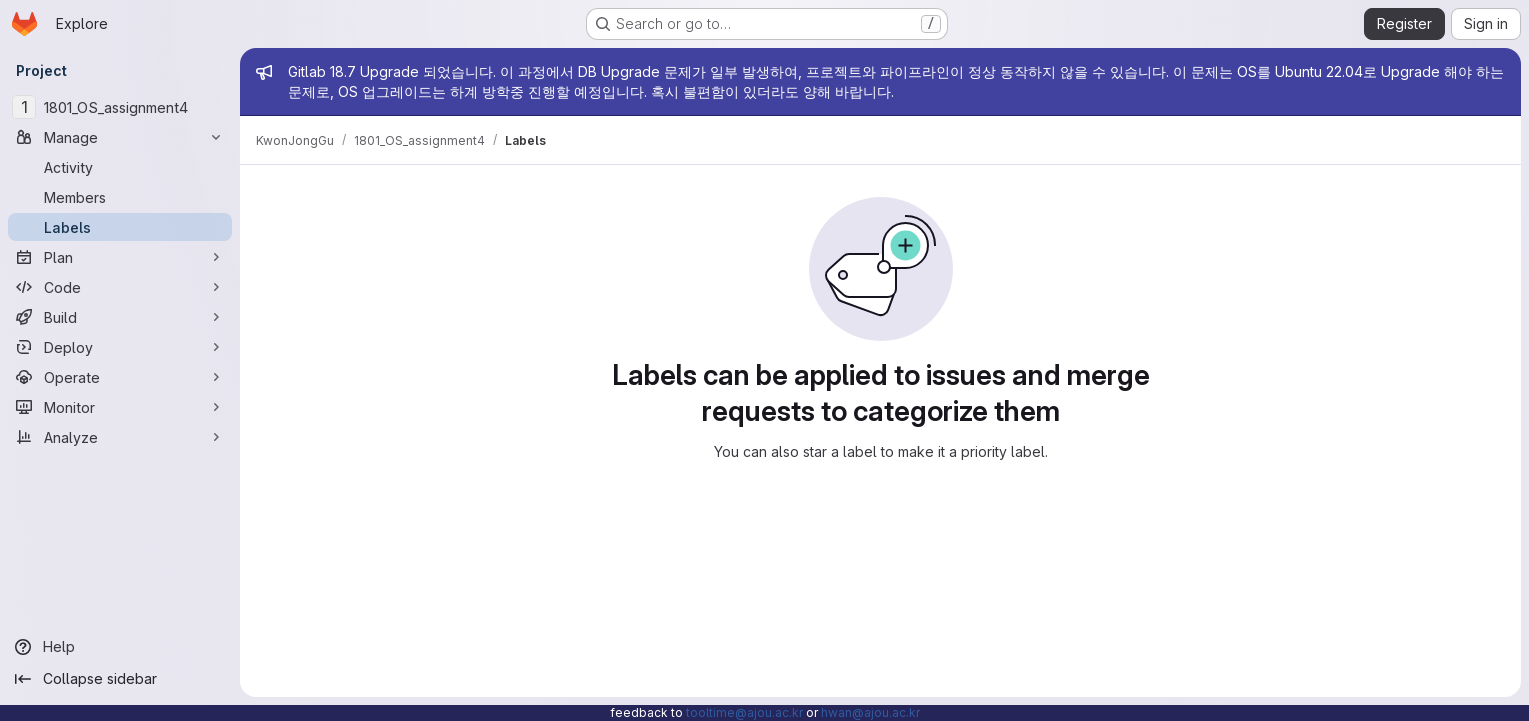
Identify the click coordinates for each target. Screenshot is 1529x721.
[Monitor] (120, 407)
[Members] (120, 197)
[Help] (120, 647)
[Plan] (120, 257)
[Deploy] (120, 347)
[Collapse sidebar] (120, 679)
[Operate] (120, 377)
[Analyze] (120, 437)
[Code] (120, 287)
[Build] (120, 317)
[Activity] (120, 167)
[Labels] (120, 227)
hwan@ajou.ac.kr (870, 712)
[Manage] (120, 137)
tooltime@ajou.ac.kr (744, 712)
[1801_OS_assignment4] (120, 107)
